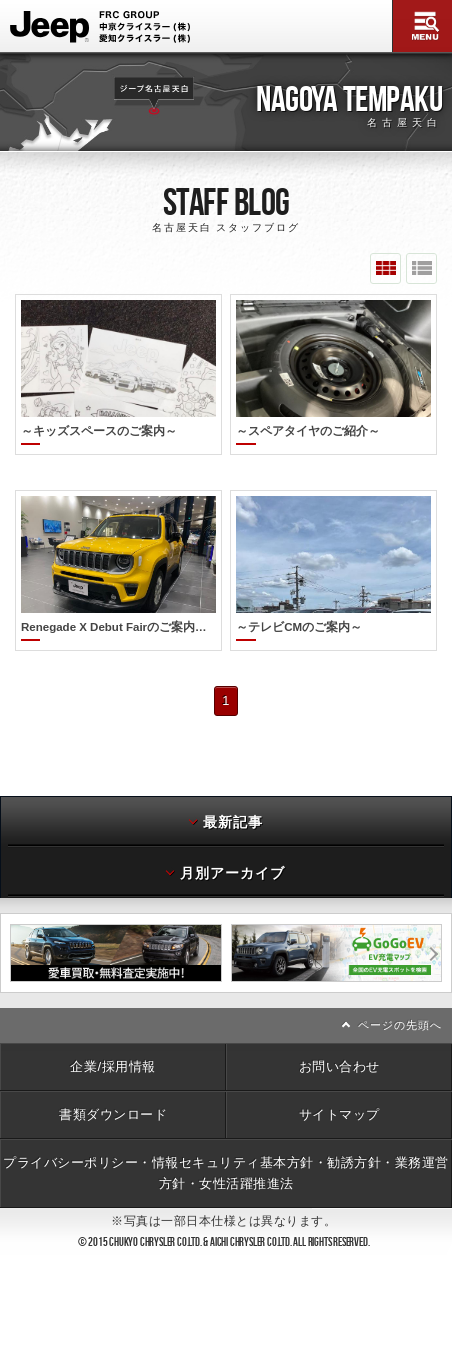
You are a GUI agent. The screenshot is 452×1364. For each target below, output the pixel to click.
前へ (5, 921)
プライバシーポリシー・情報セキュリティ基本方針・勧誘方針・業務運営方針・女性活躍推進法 (226, 1140)
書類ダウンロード (113, 1082)
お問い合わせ (339, 1034)
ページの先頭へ (400, 993)
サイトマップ (339, 1082)
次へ (446, 921)
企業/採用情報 (112, 1034)
